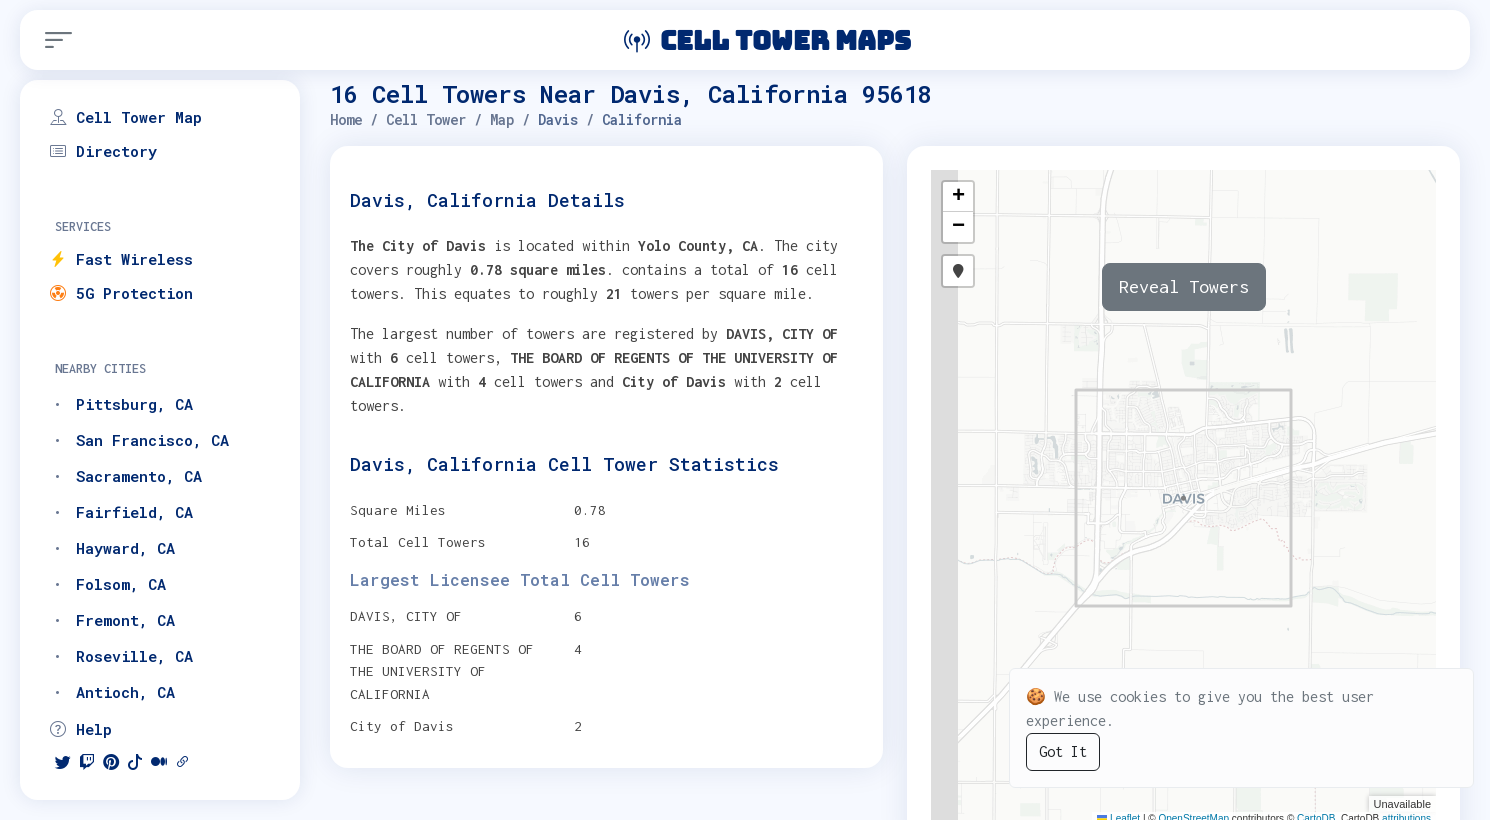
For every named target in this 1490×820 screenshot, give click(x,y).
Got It (1063, 751)
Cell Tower (426, 119)
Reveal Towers (1184, 286)
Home (346, 119)
